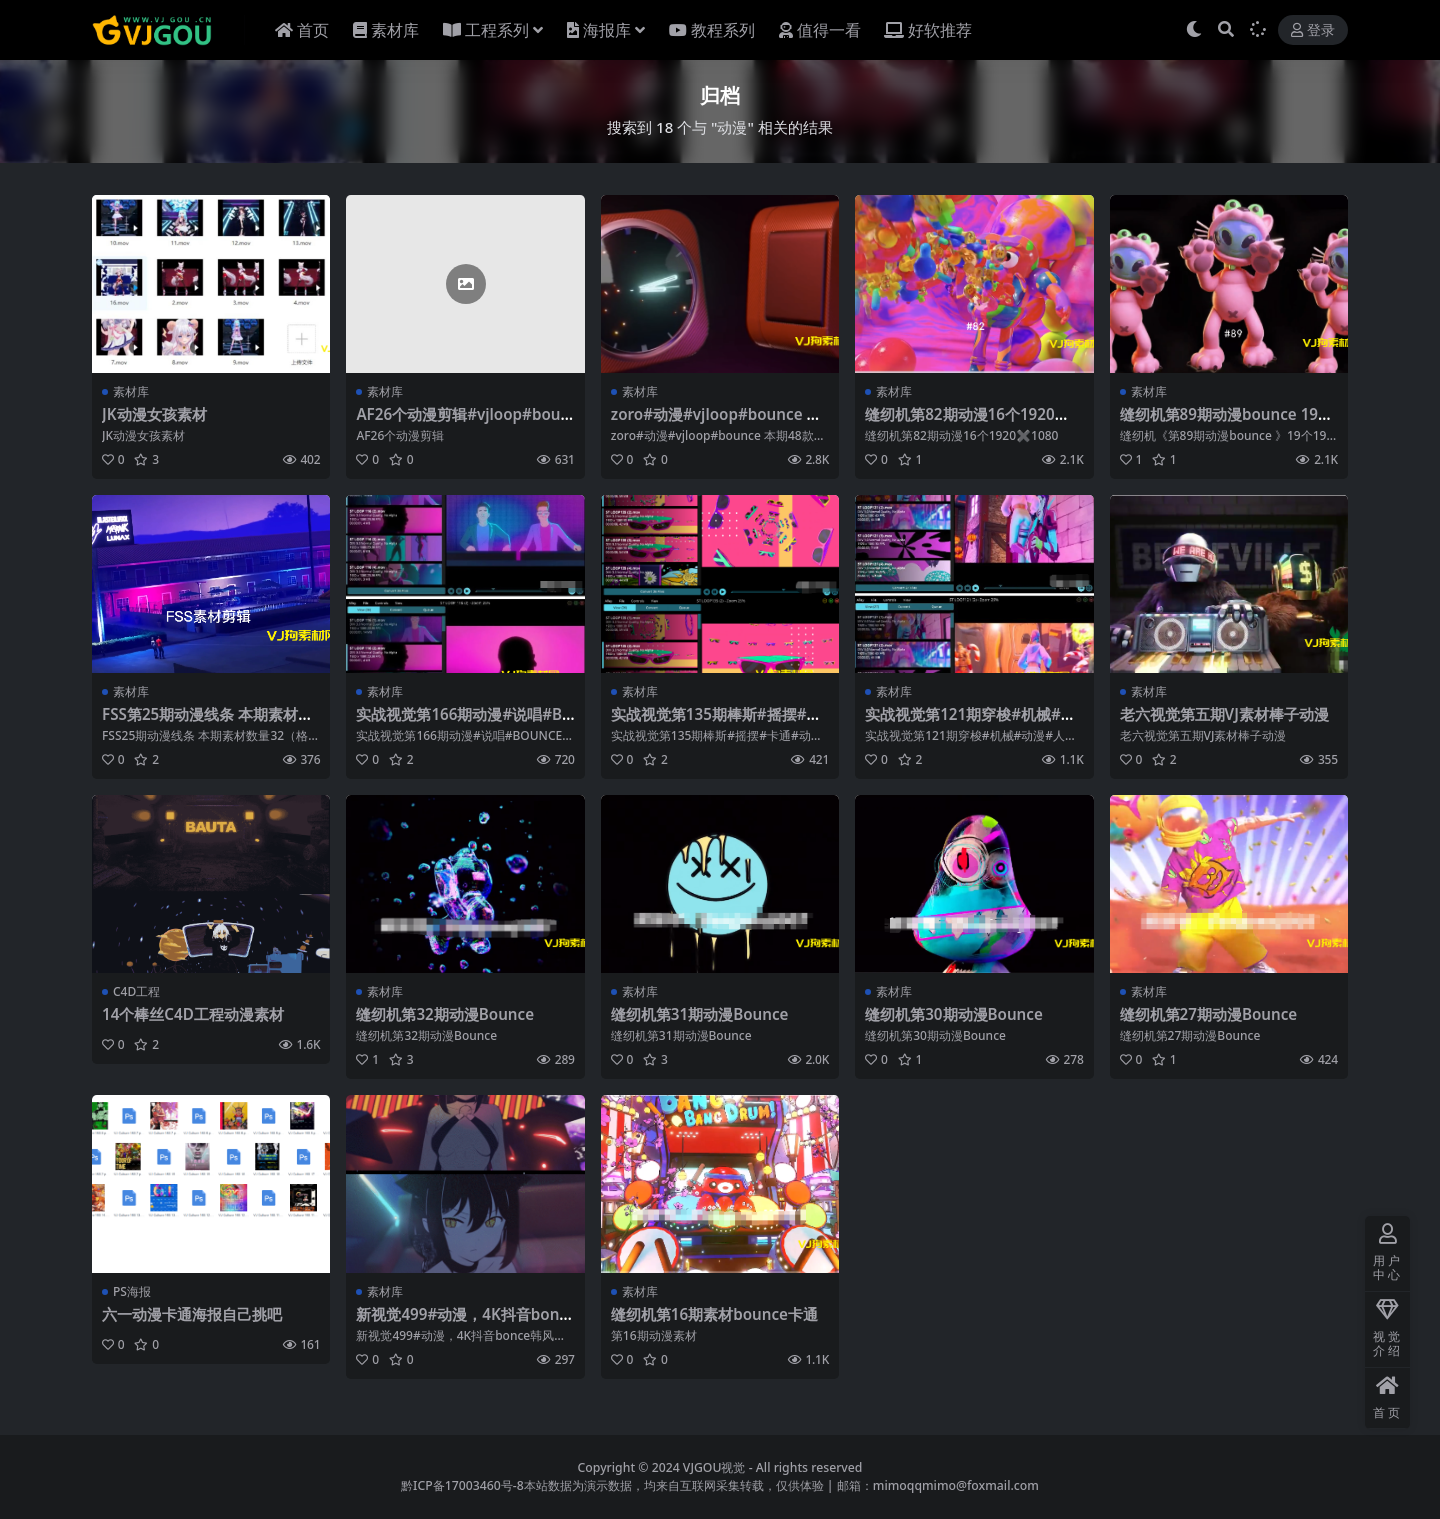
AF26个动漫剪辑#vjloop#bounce (463, 423)
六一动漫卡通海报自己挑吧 (192, 1314)
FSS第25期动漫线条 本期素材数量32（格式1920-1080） (207, 723)
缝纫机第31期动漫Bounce (700, 1014)
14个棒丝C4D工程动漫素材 (193, 1014)
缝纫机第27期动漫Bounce (1209, 1014)
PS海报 (132, 1291)
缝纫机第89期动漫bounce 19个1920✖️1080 (1226, 423)
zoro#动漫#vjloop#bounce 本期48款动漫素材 (716, 423)
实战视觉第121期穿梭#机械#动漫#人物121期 (970, 723)
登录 (1313, 30)
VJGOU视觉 (714, 1467)
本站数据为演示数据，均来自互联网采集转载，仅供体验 (674, 1485)
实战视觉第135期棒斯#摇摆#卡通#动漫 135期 (716, 723)
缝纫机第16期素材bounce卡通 (714, 1314)
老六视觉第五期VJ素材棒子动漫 (1224, 714)
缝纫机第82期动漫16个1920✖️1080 (973, 423)
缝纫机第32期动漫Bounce (445, 1014)
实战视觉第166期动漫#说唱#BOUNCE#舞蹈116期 (465, 723)
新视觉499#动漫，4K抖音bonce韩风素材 (461, 1323)
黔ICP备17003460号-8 (462, 1485)
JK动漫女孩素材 (154, 414)
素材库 (131, 391)
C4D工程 (136, 991)
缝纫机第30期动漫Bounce (954, 1014)
